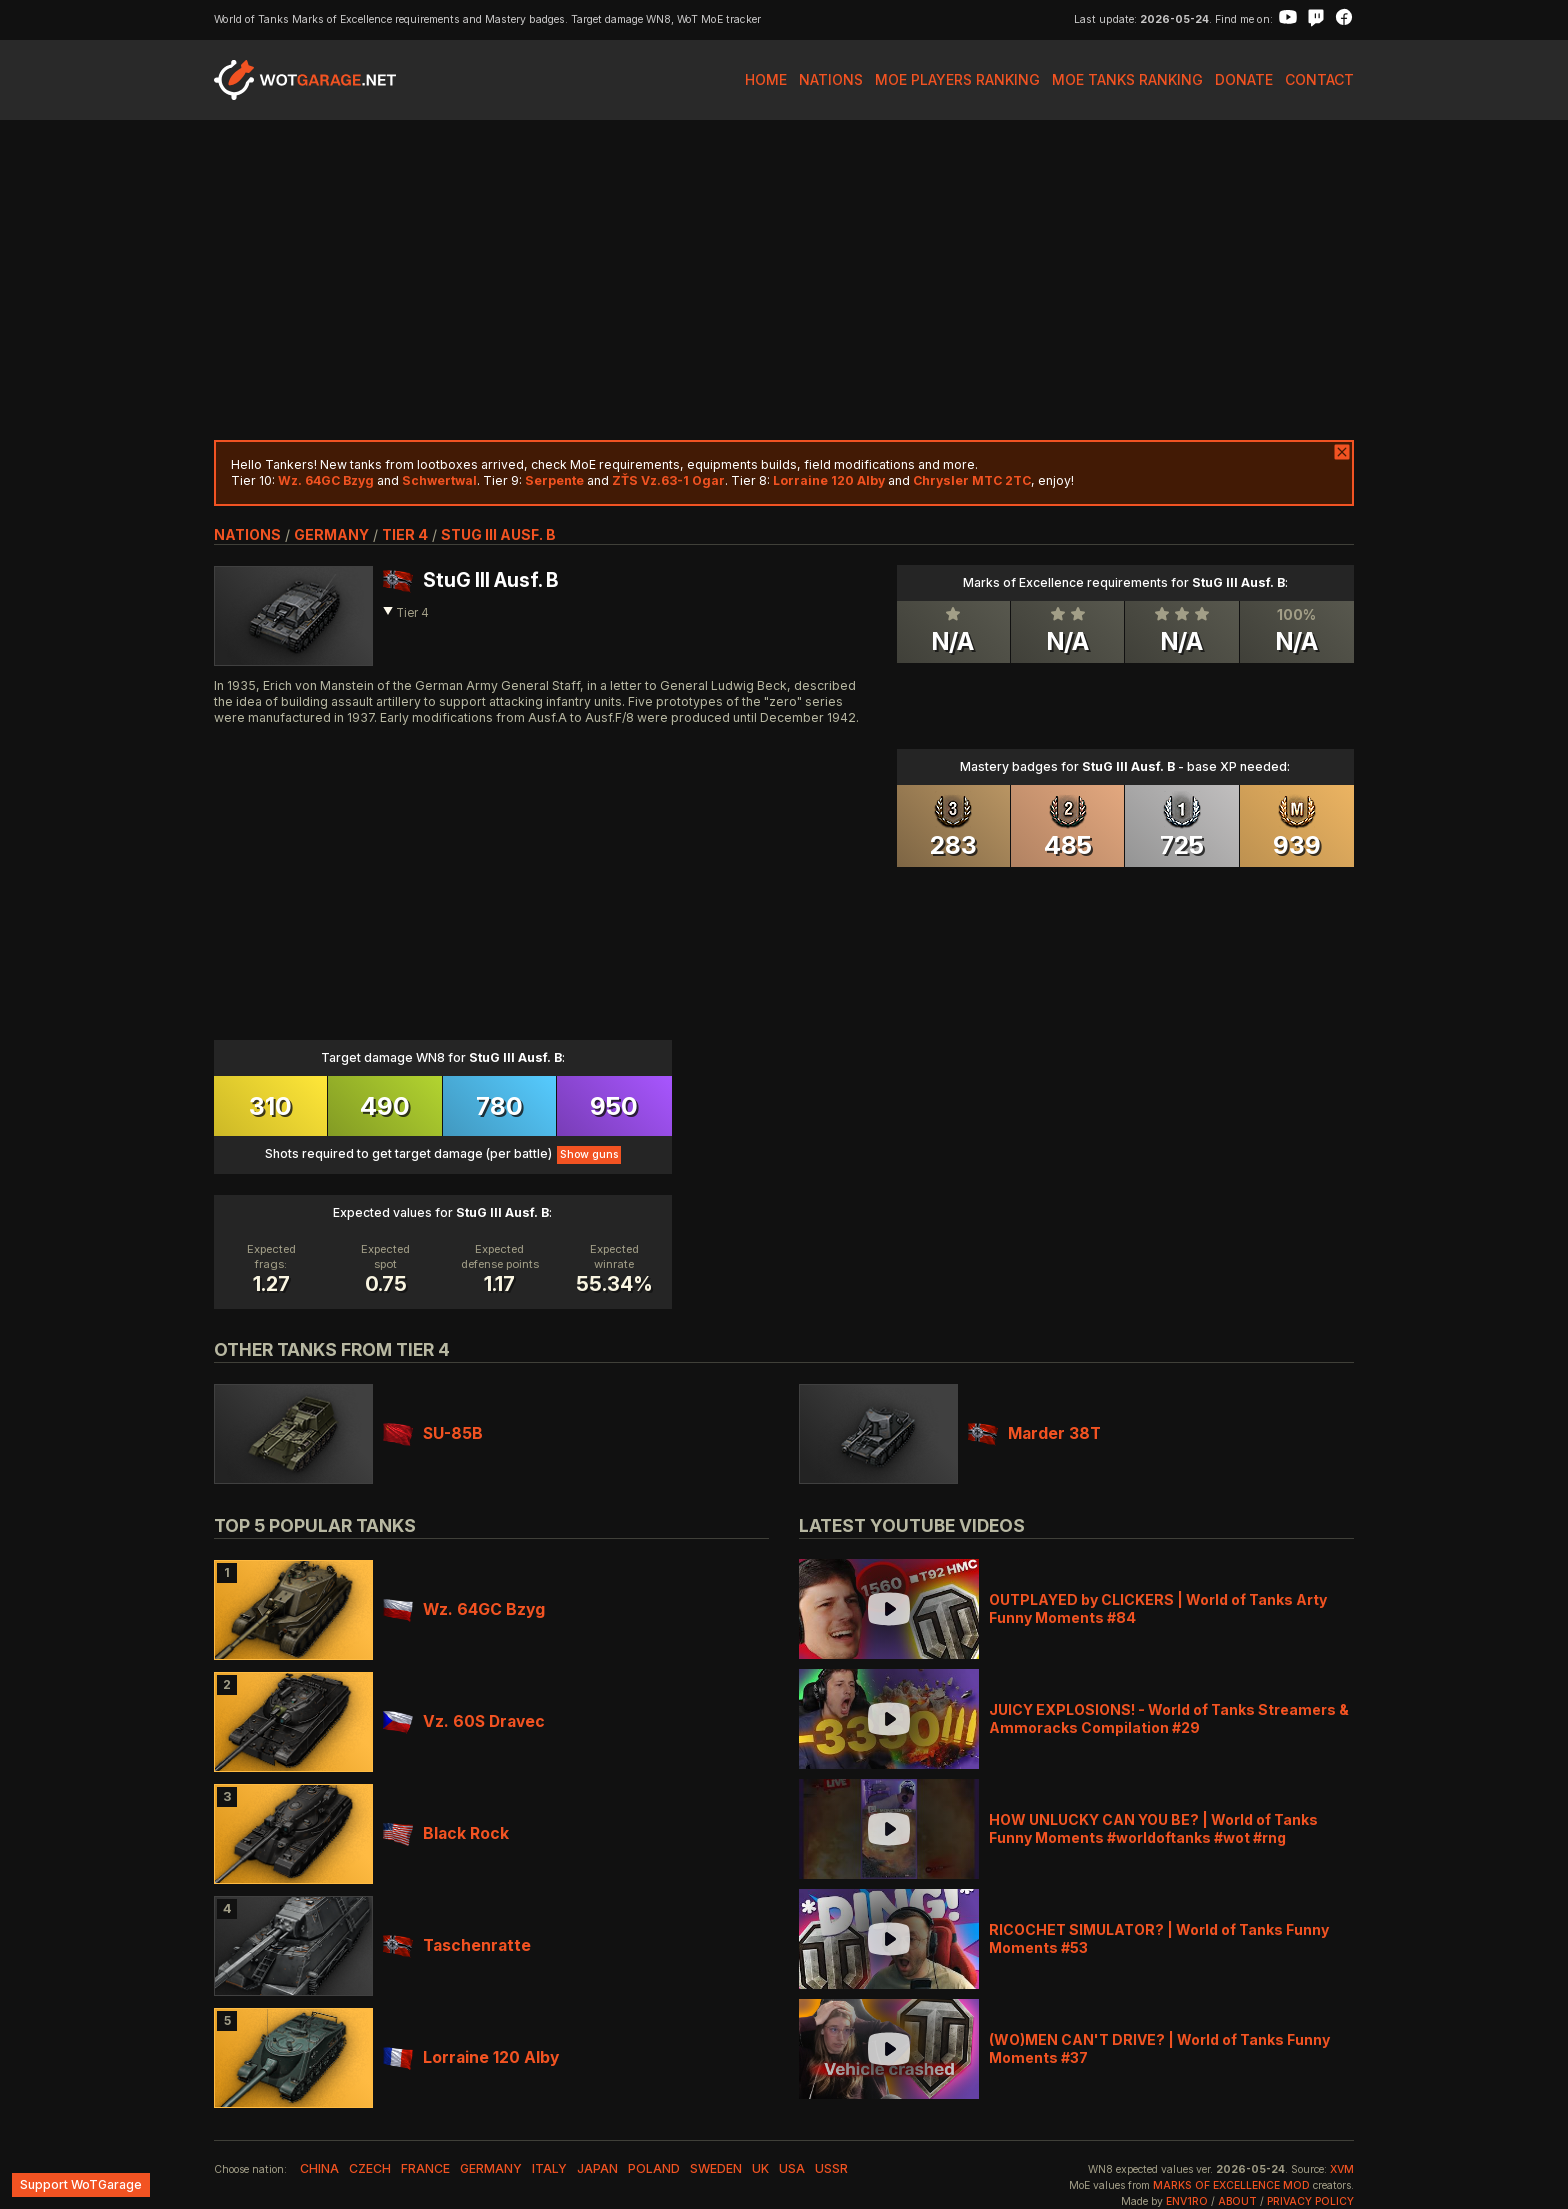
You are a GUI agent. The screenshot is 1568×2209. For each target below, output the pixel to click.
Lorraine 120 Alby (471, 2057)
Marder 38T (1034, 1433)
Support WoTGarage (81, 2184)
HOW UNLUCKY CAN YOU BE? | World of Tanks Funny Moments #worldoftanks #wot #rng (1153, 1828)
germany (331, 534)
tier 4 (405, 534)
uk (760, 2168)
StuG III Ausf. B (498, 534)
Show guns (589, 1154)
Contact (1319, 79)
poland (654, 2168)
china (319, 2168)
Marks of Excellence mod (1231, 2185)
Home (766, 79)
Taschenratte (457, 1945)
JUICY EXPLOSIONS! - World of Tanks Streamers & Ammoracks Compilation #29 (1169, 1718)
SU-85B (433, 1433)
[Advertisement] (784, 280)
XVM (1342, 2169)
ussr (831, 2168)
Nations (831, 79)
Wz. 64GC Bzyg (464, 1609)
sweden (716, 2168)
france (425, 2168)
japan (597, 2168)
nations (247, 534)
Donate (1244, 79)
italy (549, 2168)
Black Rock (446, 1833)
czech (370, 2168)
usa (792, 2168)
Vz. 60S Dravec (464, 1721)
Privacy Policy (1310, 2201)
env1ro (1187, 2201)
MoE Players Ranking (957, 79)
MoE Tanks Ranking (1127, 79)
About (1237, 2201)
